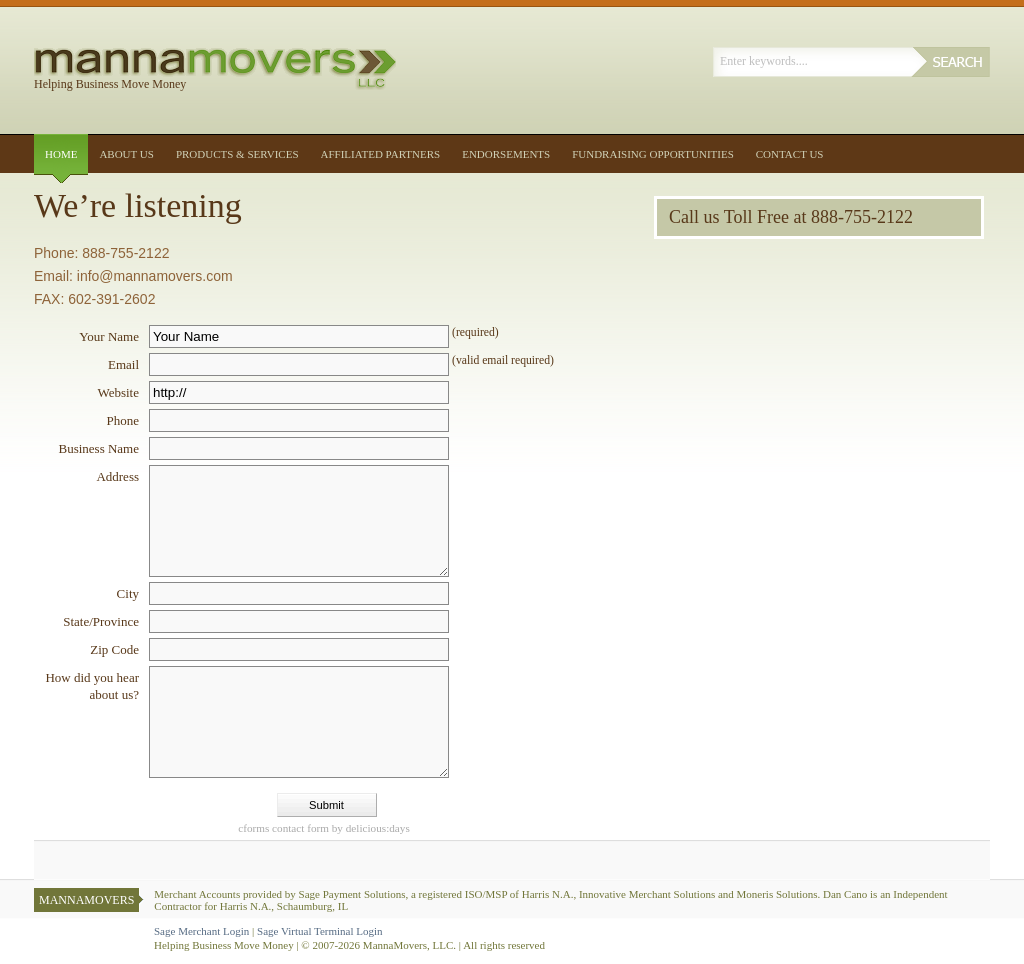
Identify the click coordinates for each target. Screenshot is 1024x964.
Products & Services (237, 154)
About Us (126, 154)
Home (61, 154)
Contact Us (790, 154)
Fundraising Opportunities (653, 154)
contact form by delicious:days (324, 828)
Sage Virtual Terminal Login (320, 931)
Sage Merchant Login (201, 931)
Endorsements (506, 154)
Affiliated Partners (381, 154)
